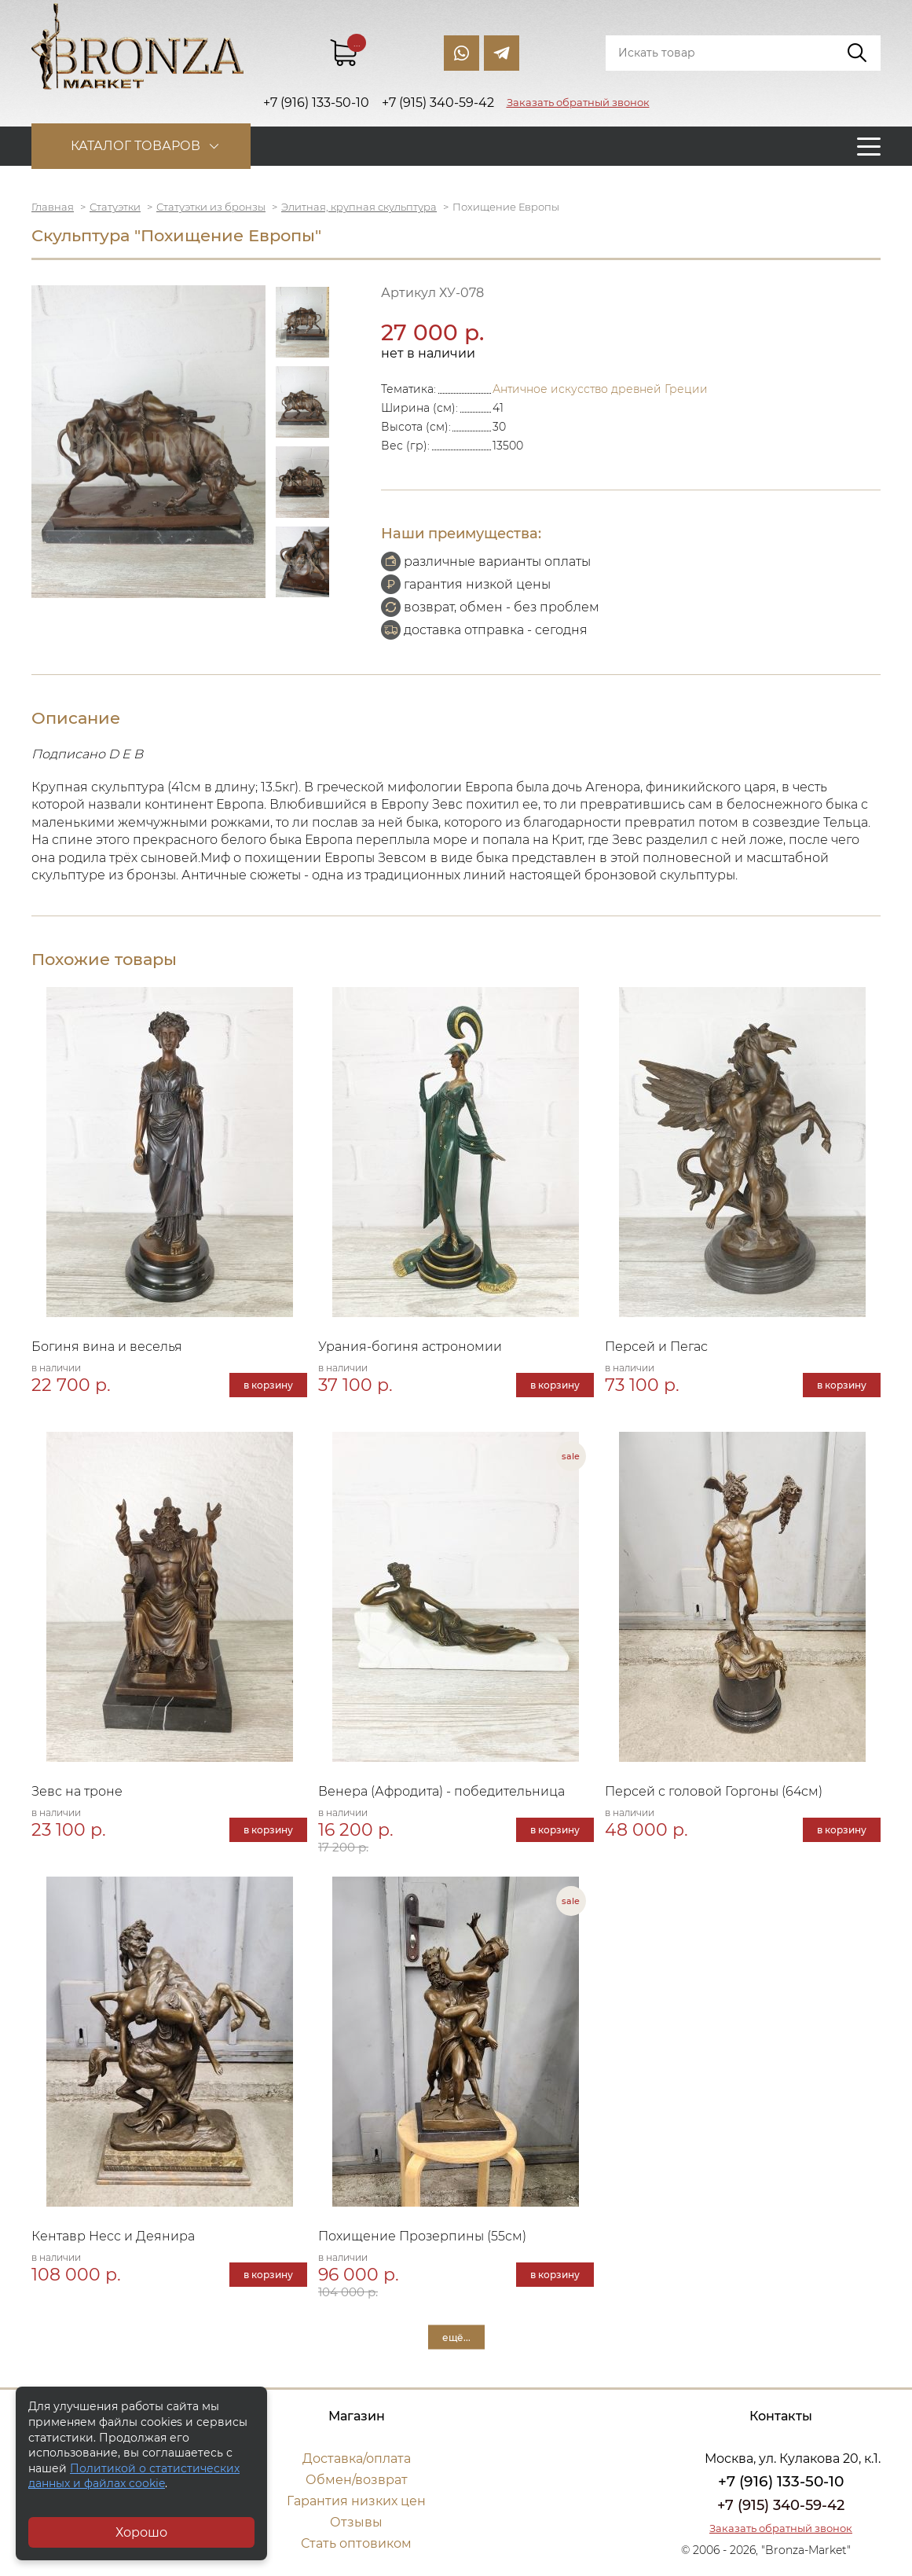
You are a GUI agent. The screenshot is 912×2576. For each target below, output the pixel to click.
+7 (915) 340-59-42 (780, 2505)
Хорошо (141, 2532)
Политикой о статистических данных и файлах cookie (134, 2476)
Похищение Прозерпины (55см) (422, 2236)
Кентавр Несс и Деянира (113, 2236)
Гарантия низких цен (356, 2500)
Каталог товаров (135, 145)
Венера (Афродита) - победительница (441, 1791)
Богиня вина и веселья (106, 1346)
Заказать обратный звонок (578, 102)
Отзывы (356, 2522)
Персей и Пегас (656, 1346)
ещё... (456, 2337)
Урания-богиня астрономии (410, 1346)
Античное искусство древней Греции (600, 389)
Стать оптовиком (356, 2543)
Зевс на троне (77, 1791)
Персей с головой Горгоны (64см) (713, 1791)
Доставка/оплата (356, 2458)
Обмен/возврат (357, 2479)
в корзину (268, 1385)
